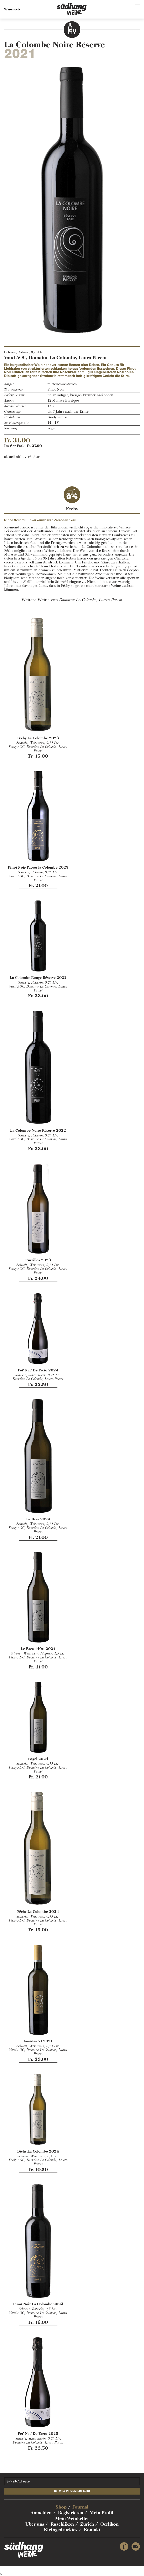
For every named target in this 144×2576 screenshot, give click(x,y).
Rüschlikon (62, 2524)
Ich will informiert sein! (72, 2491)
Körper (9, 384)
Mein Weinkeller (72, 2518)
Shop (61, 2507)
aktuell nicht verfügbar (22, 457)
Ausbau (9, 401)
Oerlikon (109, 2524)
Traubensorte (13, 390)
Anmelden (41, 2512)
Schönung (11, 428)
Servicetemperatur (17, 423)
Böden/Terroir (14, 395)
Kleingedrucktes (60, 2529)
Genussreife (12, 412)
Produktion (12, 417)
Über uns (34, 2524)
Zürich (87, 2524)
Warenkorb (12, 9)
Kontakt (92, 2529)
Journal (80, 2507)
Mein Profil (101, 2512)
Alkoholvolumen (15, 406)
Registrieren (70, 2512)
